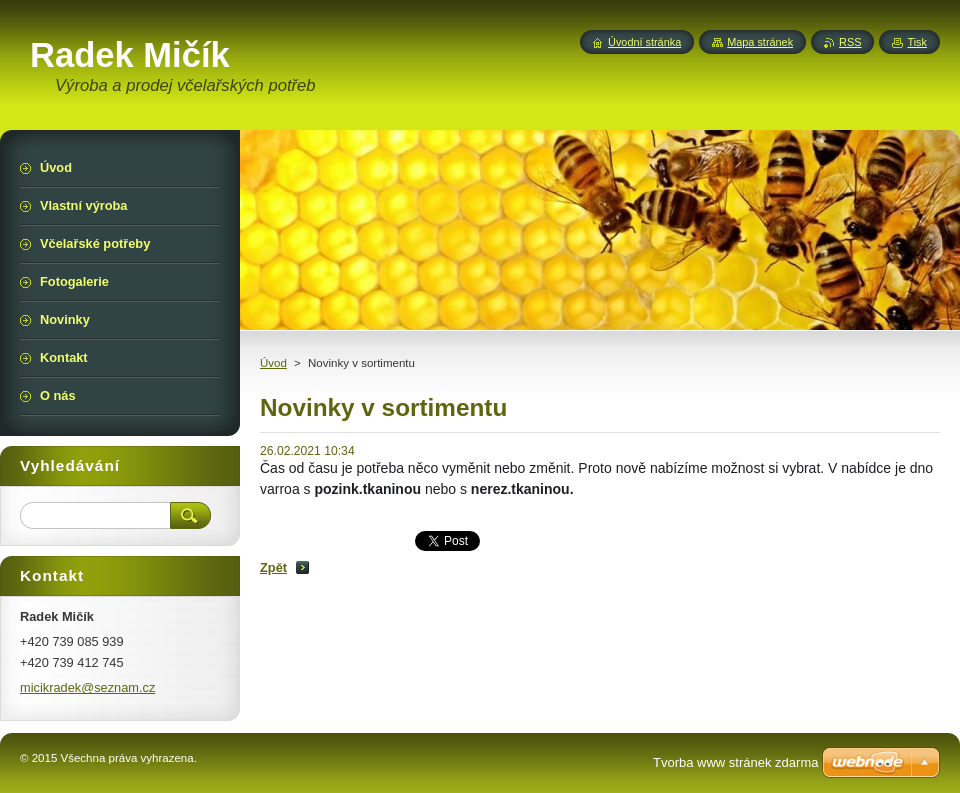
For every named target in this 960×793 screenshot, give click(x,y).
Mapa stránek (760, 42)
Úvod (273, 363)
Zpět (273, 567)
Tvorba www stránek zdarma (735, 762)
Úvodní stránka (644, 42)
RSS (850, 42)
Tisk (917, 42)
